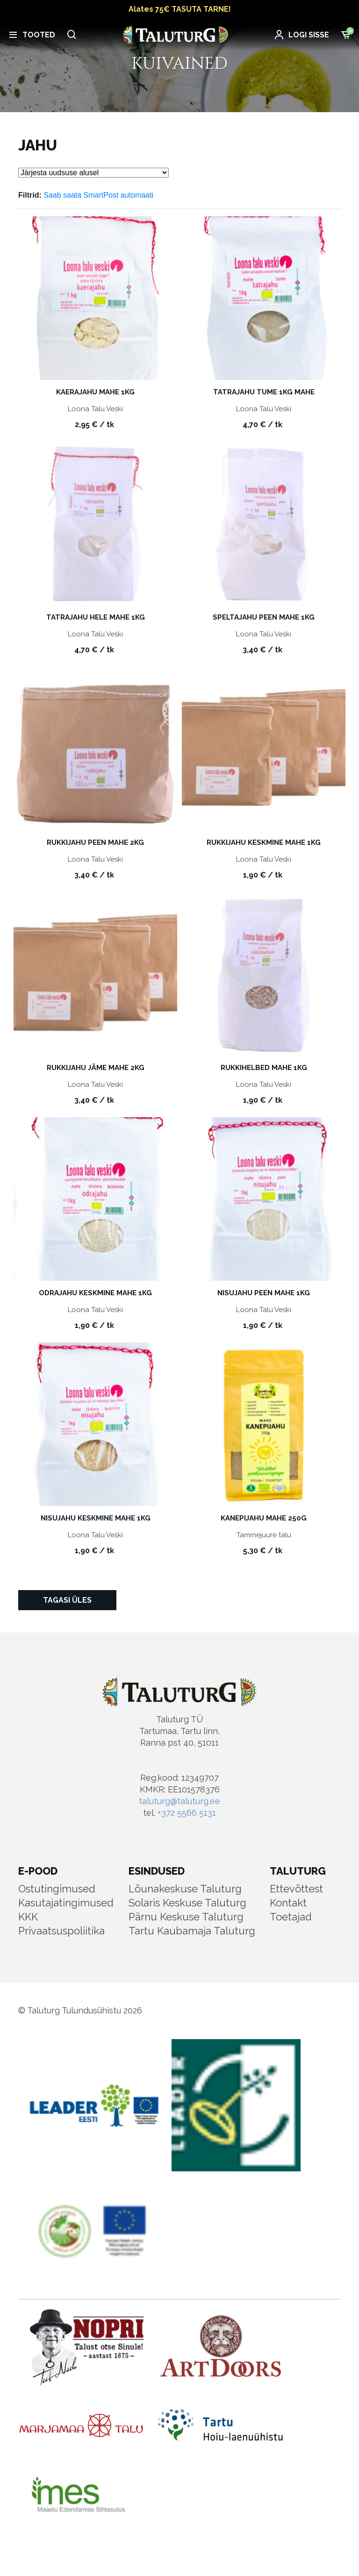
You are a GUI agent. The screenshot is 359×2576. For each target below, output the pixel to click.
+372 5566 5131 (187, 1813)
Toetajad (291, 1917)
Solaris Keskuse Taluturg (187, 1903)
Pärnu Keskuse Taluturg (186, 1917)
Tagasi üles (67, 1600)
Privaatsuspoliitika (61, 1931)
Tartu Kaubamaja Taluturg (192, 1931)
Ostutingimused (56, 1889)
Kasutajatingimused (66, 1903)
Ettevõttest (296, 1889)
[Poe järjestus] (93, 173)
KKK (28, 1917)
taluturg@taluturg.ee (179, 1801)
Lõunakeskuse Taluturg (185, 1889)
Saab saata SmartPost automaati (98, 195)
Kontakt (288, 1903)
